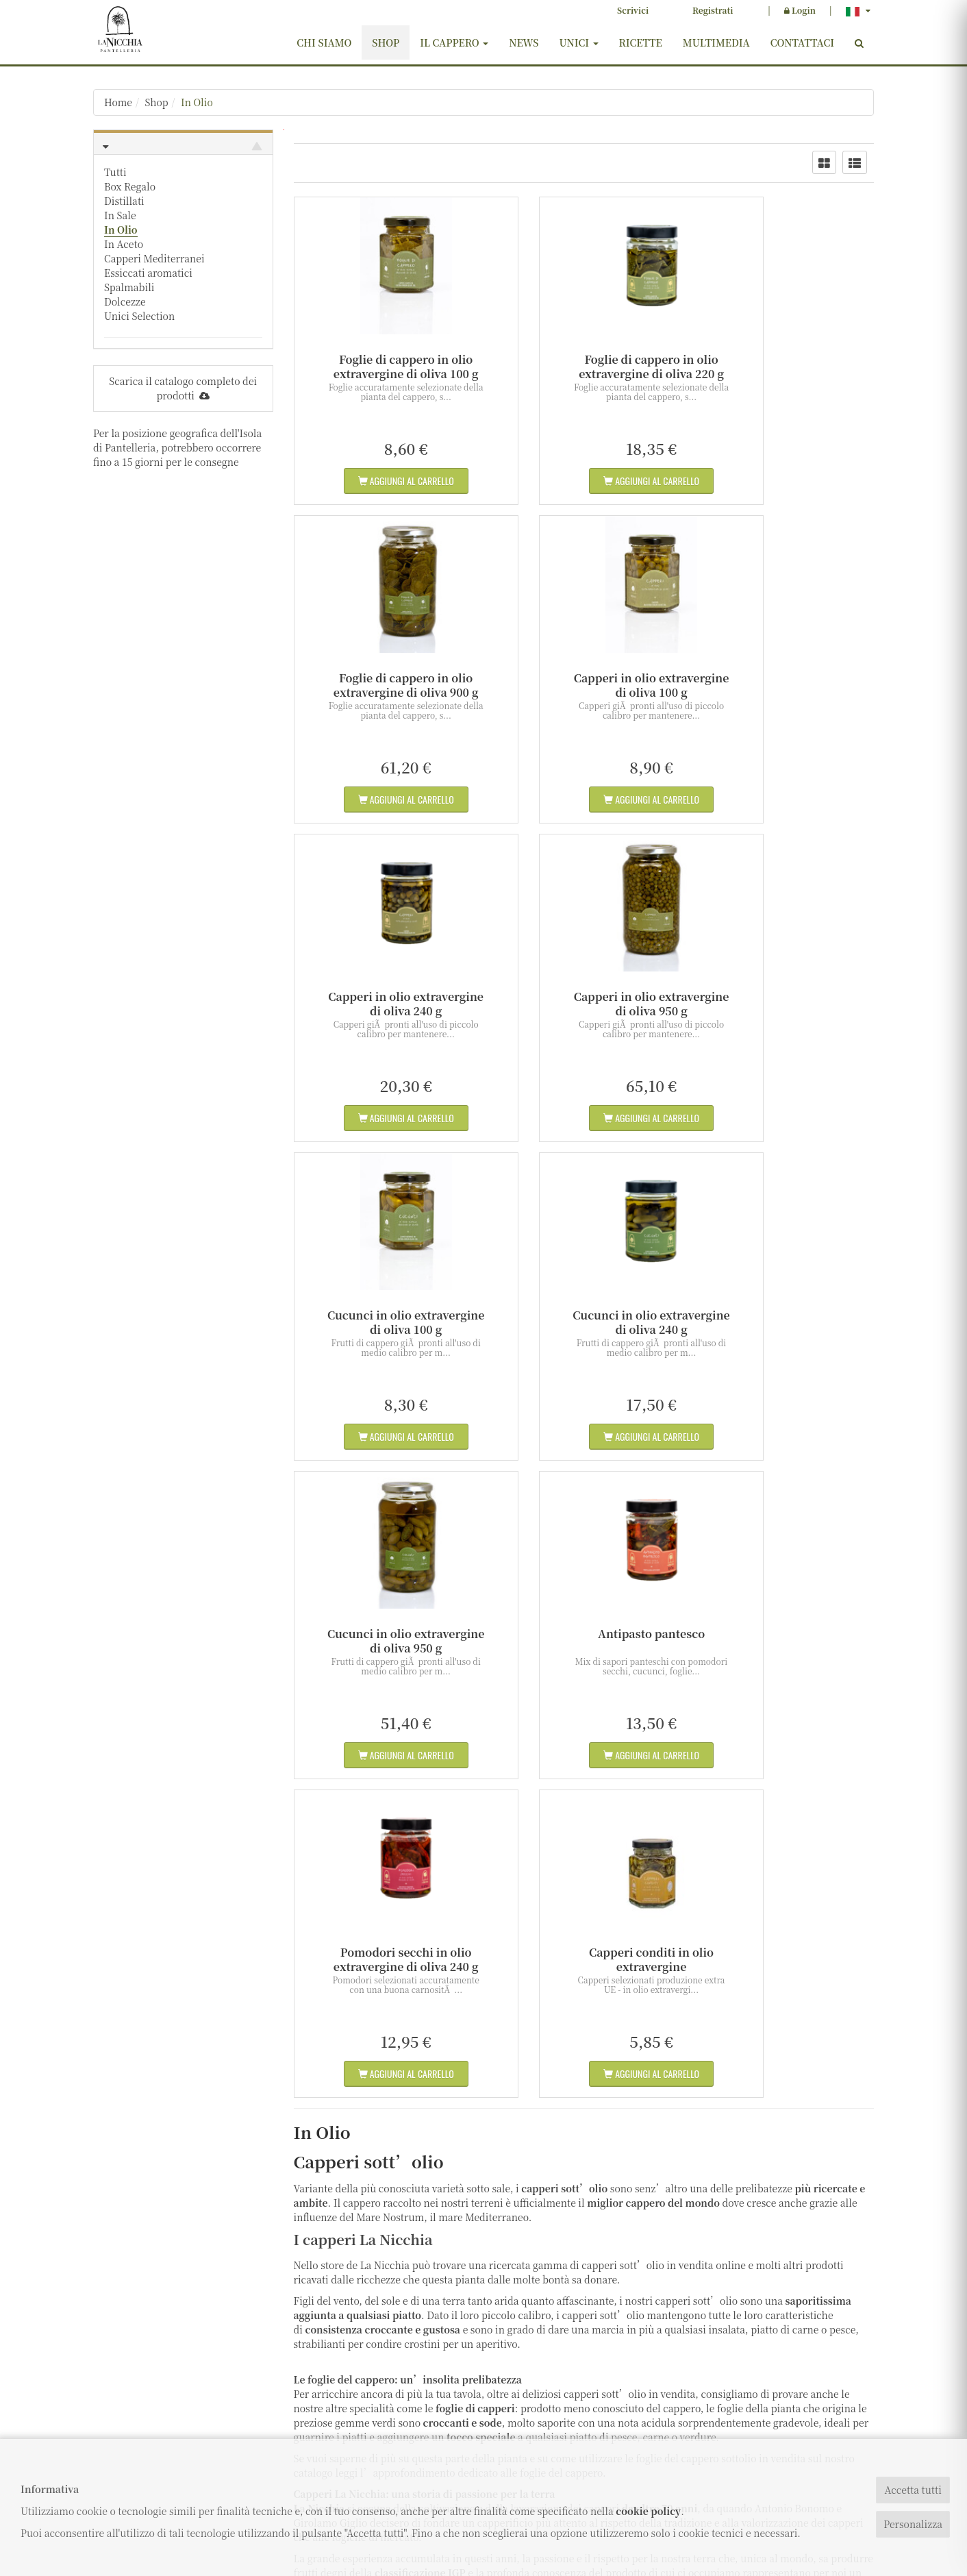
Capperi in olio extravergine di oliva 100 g (383, 685)
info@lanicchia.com (144, 2395)
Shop (385, 42)
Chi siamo (324, 42)
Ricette (640, 42)
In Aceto (123, 244)
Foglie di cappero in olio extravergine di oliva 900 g (784, 366)
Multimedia (716, 42)
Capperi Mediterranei (154, 258)
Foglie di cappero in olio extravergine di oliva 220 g (583, 366)
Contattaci (802, 42)
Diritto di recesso (397, 2436)
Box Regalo (129, 186)
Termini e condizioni (405, 2418)
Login (800, 10)
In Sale (120, 215)
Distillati (124, 201)
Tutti (115, 172)
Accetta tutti (912, 2490)
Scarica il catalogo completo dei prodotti (183, 388)
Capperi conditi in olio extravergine (784, 1322)
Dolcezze (125, 301)
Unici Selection (139, 316)
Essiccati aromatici (148, 273)
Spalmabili (129, 287)
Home (118, 102)
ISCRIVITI (784, 2389)
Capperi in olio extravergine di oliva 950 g (784, 685)
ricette (655, 2193)
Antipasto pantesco (383, 1315)
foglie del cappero (561, 1835)
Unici (578, 42)
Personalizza (912, 2524)
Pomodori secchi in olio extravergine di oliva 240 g (583, 1322)
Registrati (712, 10)
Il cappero (454, 42)
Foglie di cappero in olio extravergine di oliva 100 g (383, 366)
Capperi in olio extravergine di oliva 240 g (584, 685)
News (523, 42)
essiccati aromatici (381, 2157)
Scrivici (633, 10)
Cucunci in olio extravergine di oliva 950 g (783, 1004)
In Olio (197, 102)
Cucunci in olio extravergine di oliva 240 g (583, 1004)
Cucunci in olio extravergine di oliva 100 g (383, 1004)
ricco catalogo (400, 2193)
